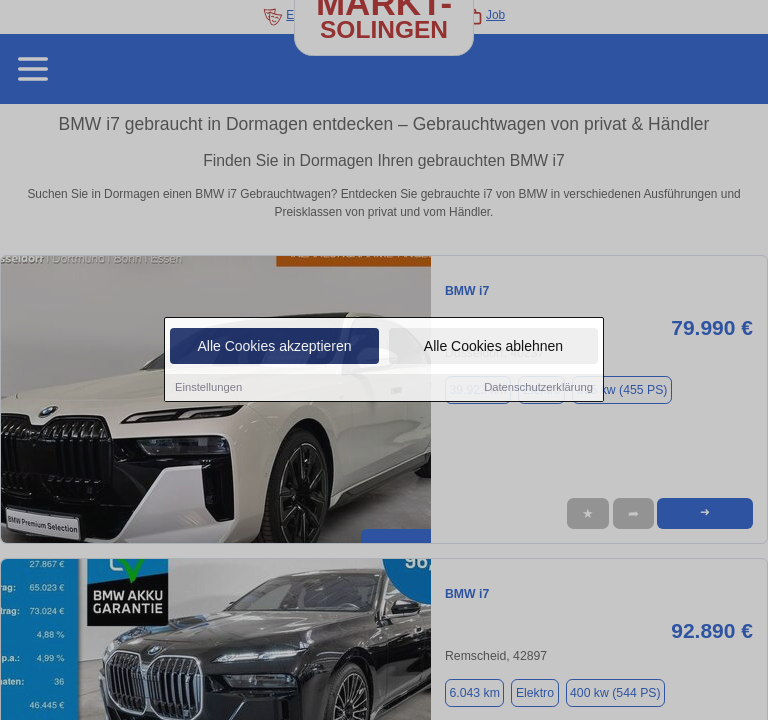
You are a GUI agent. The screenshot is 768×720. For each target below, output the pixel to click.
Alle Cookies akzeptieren (274, 347)
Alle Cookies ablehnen (493, 347)
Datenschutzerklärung (538, 388)
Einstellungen (208, 388)
